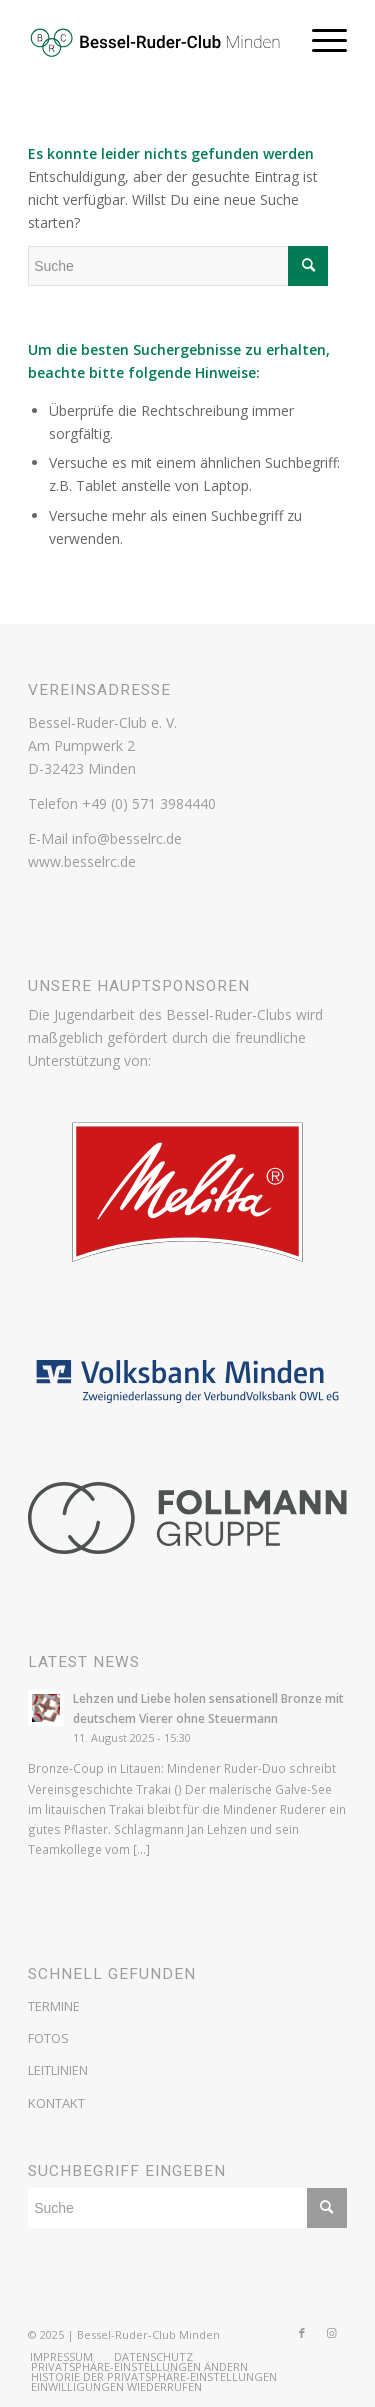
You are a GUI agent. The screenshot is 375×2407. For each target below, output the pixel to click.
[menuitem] (61, 2357)
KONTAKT (56, 2103)
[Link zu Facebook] (302, 2333)
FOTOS (48, 2038)
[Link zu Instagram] (332, 2333)
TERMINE (54, 2006)
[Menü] (319, 40)
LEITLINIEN (58, 2070)
